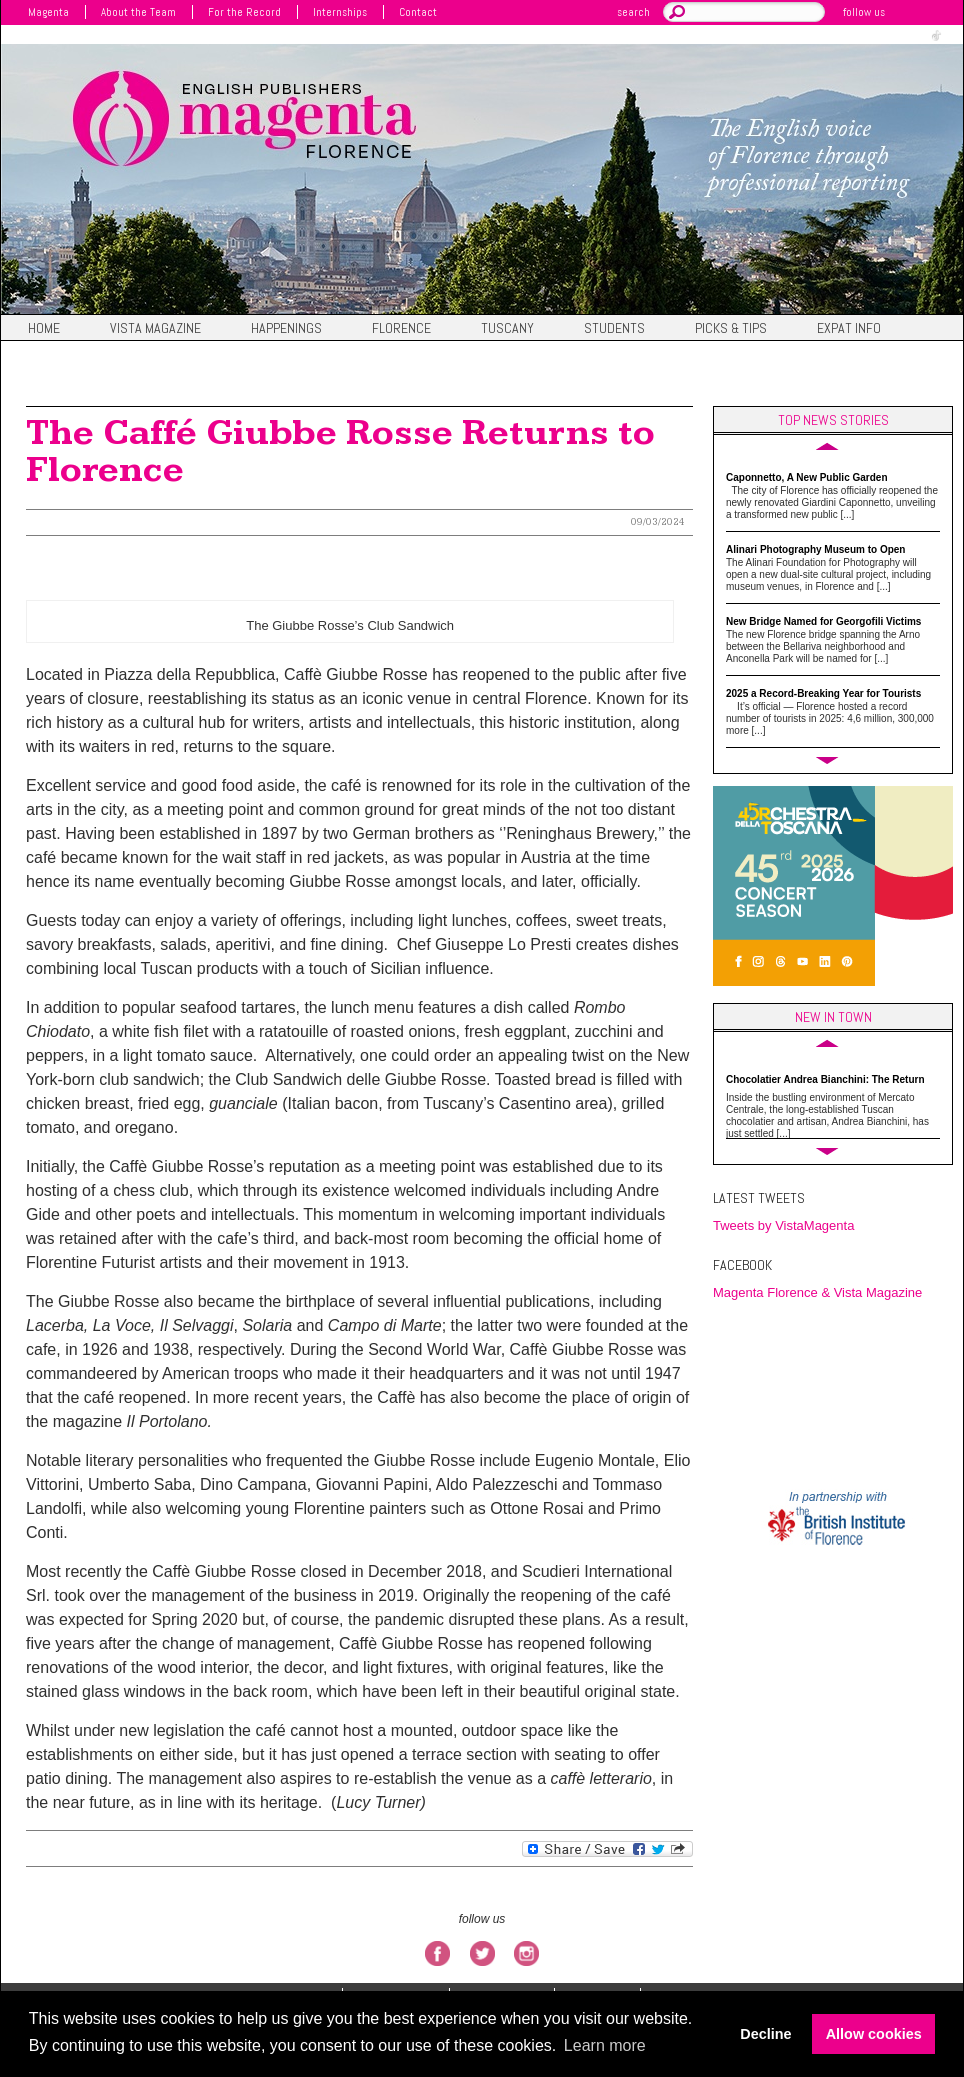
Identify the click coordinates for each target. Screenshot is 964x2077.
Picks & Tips (731, 329)
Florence (401, 329)
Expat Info (849, 329)
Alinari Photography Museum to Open (815, 549)
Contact (418, 12)
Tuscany (507, 329)
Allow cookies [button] (874, 2034)
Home (44, 329)
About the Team (138, 12)
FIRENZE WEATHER (838, 1394)
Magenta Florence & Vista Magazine (817, 1292)
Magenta (48, 12)
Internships (340, 12)
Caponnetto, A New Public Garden (807, 477)
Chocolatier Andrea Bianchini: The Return (825, 1079)
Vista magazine (155, 329)
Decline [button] (765, 2034)
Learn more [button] (605, 2045)
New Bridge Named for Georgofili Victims (823, 621)
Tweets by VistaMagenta (783, 1225)
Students (614, 329)
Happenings (286, 329)
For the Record (244, 12)
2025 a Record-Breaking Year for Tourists (823, 693)
